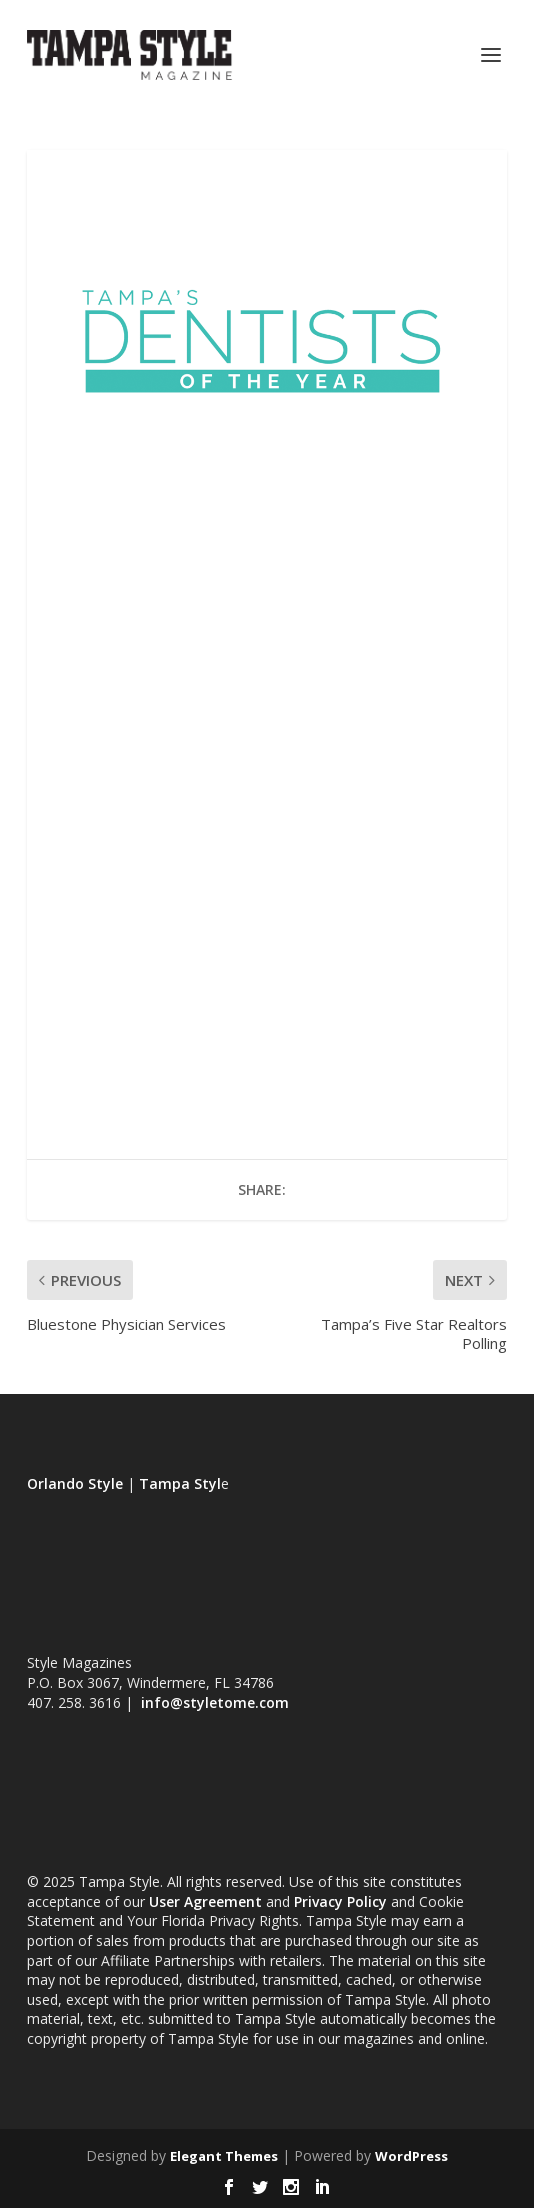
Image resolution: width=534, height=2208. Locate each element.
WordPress (411, 2156)
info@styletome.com (215, 1702)
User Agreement (205, 1901)
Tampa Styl (180, 1483)
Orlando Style (75, 1483)
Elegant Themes (224, 2156)
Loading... (267, 768)
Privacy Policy (340, 1901)
